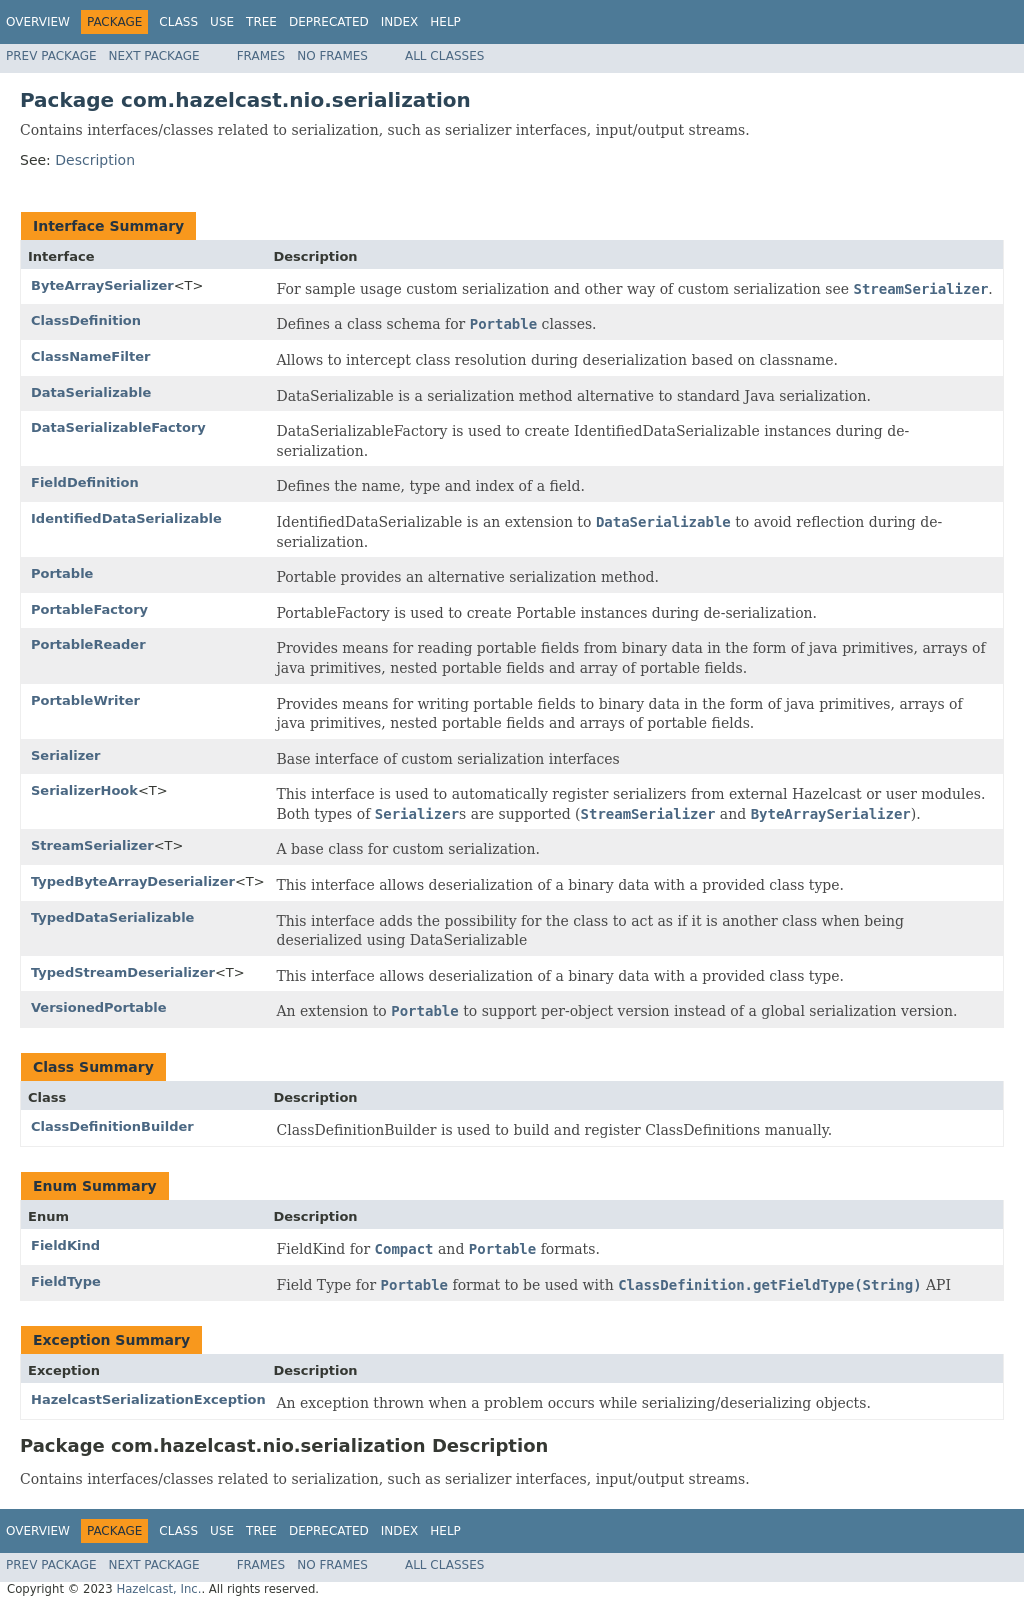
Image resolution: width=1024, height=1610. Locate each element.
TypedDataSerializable (112, 917)
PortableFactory (89, 609)
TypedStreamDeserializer (123, 972)
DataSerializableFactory (118, 427)
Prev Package (51, 56)
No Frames (332, 56)
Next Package (154, 56)
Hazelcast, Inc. (158, 1589)
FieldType (66, 1281)
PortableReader (88, 644)
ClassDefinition (86, 320)
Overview (38, 22)
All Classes (444, 56)
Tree (261, 22)
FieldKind (65, 1245)
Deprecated (329, 22)
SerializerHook (84, 790)
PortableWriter (85, 700)
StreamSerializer (92, 845)
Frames (261, 56)
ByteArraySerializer (102, 285)
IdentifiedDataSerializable (126, 518)
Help (445, 22)
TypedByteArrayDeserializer (133, 881)
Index (400, 22)
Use (222, 22)
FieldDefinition (85, 482)
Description (95, 160)
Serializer (66, 755)
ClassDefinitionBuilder (112, 1126)
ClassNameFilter (91, 356)
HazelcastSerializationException (148, 1399)
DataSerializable (91, 392)
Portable (62, 573)
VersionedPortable (99, 1007)
